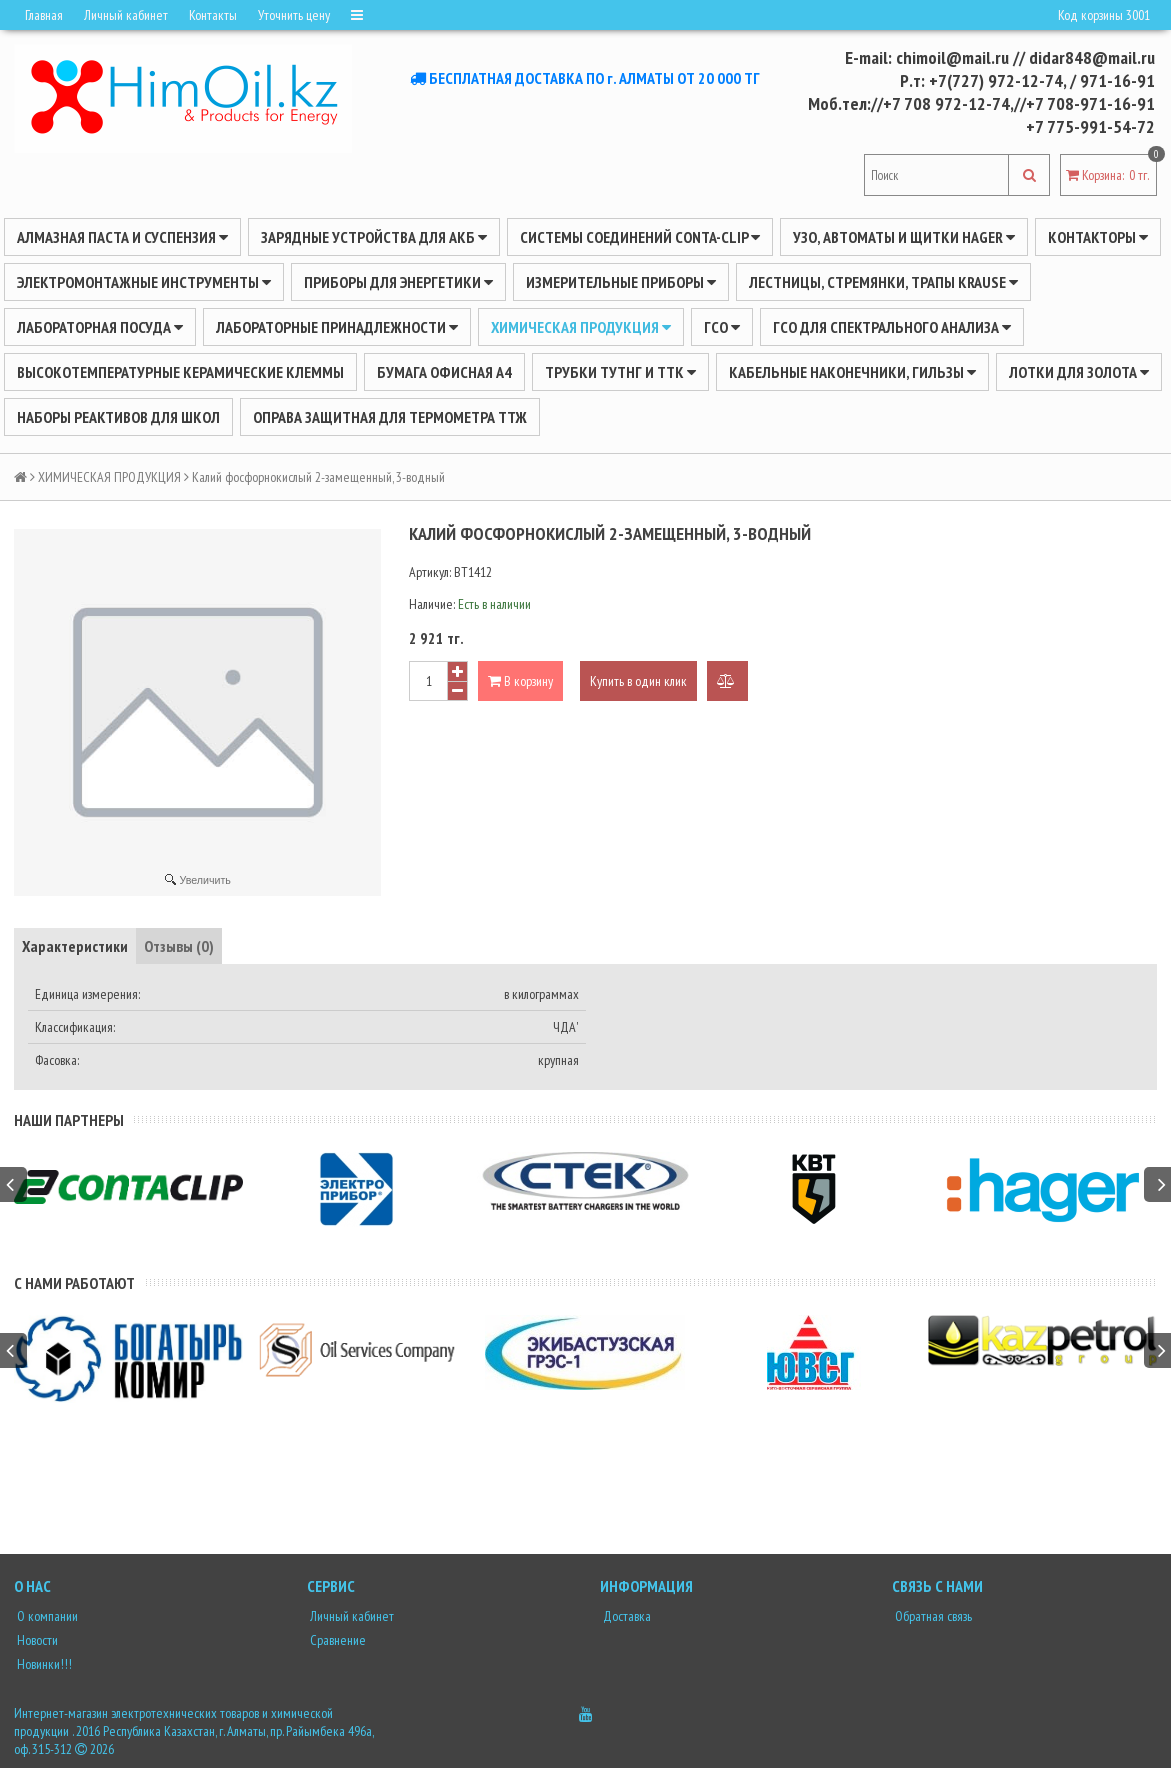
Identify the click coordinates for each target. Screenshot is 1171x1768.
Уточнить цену (294, 15)
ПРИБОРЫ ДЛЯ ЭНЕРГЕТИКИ (398, 282)
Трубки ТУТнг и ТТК (620, 372)
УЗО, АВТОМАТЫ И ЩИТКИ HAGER (904, 237)
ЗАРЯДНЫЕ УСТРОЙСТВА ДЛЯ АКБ (374, 237)
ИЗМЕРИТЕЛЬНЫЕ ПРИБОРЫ (621, 282)
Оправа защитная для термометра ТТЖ (390, 417)
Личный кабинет (126, 15)
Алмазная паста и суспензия (122, 237)
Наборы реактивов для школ (118, 417)
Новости (36, 1640)
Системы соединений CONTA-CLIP (640, 237)
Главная (44, 15)
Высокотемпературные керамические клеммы (180, 372)
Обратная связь (932, 1616)
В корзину (520, 681)
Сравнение (336, 1640)
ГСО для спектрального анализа (892, 327)
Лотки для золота (1079, 372)
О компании (46, 1616)
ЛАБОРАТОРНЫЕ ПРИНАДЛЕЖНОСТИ (337, 327)
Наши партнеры (69, 1120)
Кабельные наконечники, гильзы (852, 372)
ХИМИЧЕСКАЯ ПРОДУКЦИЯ (581, 327)
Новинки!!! (43, 1664)
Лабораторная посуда (100, 327)
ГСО (722, 327)
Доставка (625, 1616)
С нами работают (74, 1283)
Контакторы (1098, 237)
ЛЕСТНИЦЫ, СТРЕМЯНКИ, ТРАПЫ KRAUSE (883, 282)
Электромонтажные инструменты (144, 282)
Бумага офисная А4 (444, 372)
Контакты (213, 15)
